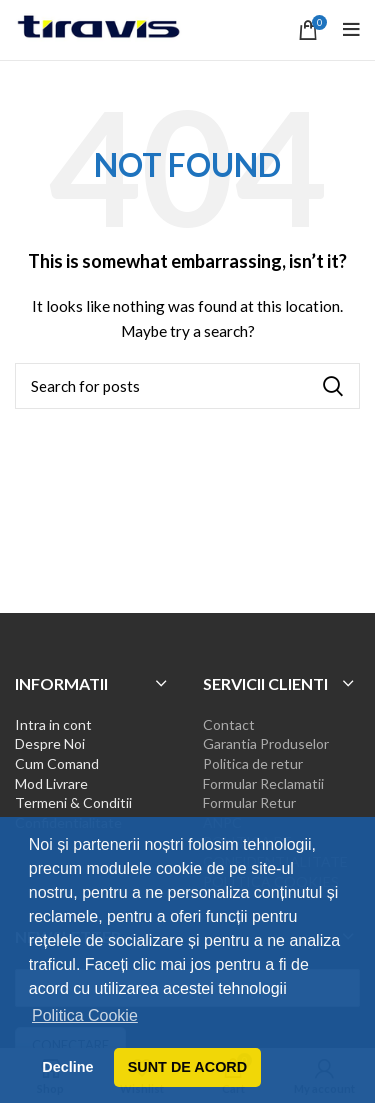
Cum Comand (57, 763)
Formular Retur (249, 802)
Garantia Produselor (266, 743)
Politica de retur (253, 763)
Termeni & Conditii (73, 802)
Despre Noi (50, 743)
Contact (229, 724)
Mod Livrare (51, 783)
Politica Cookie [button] (85, 1015)
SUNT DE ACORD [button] (187, 1067)
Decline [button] (67, 1067)
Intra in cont (53, 724)
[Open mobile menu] (351, 30)
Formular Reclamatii (263, 783)
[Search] (187, 386)
